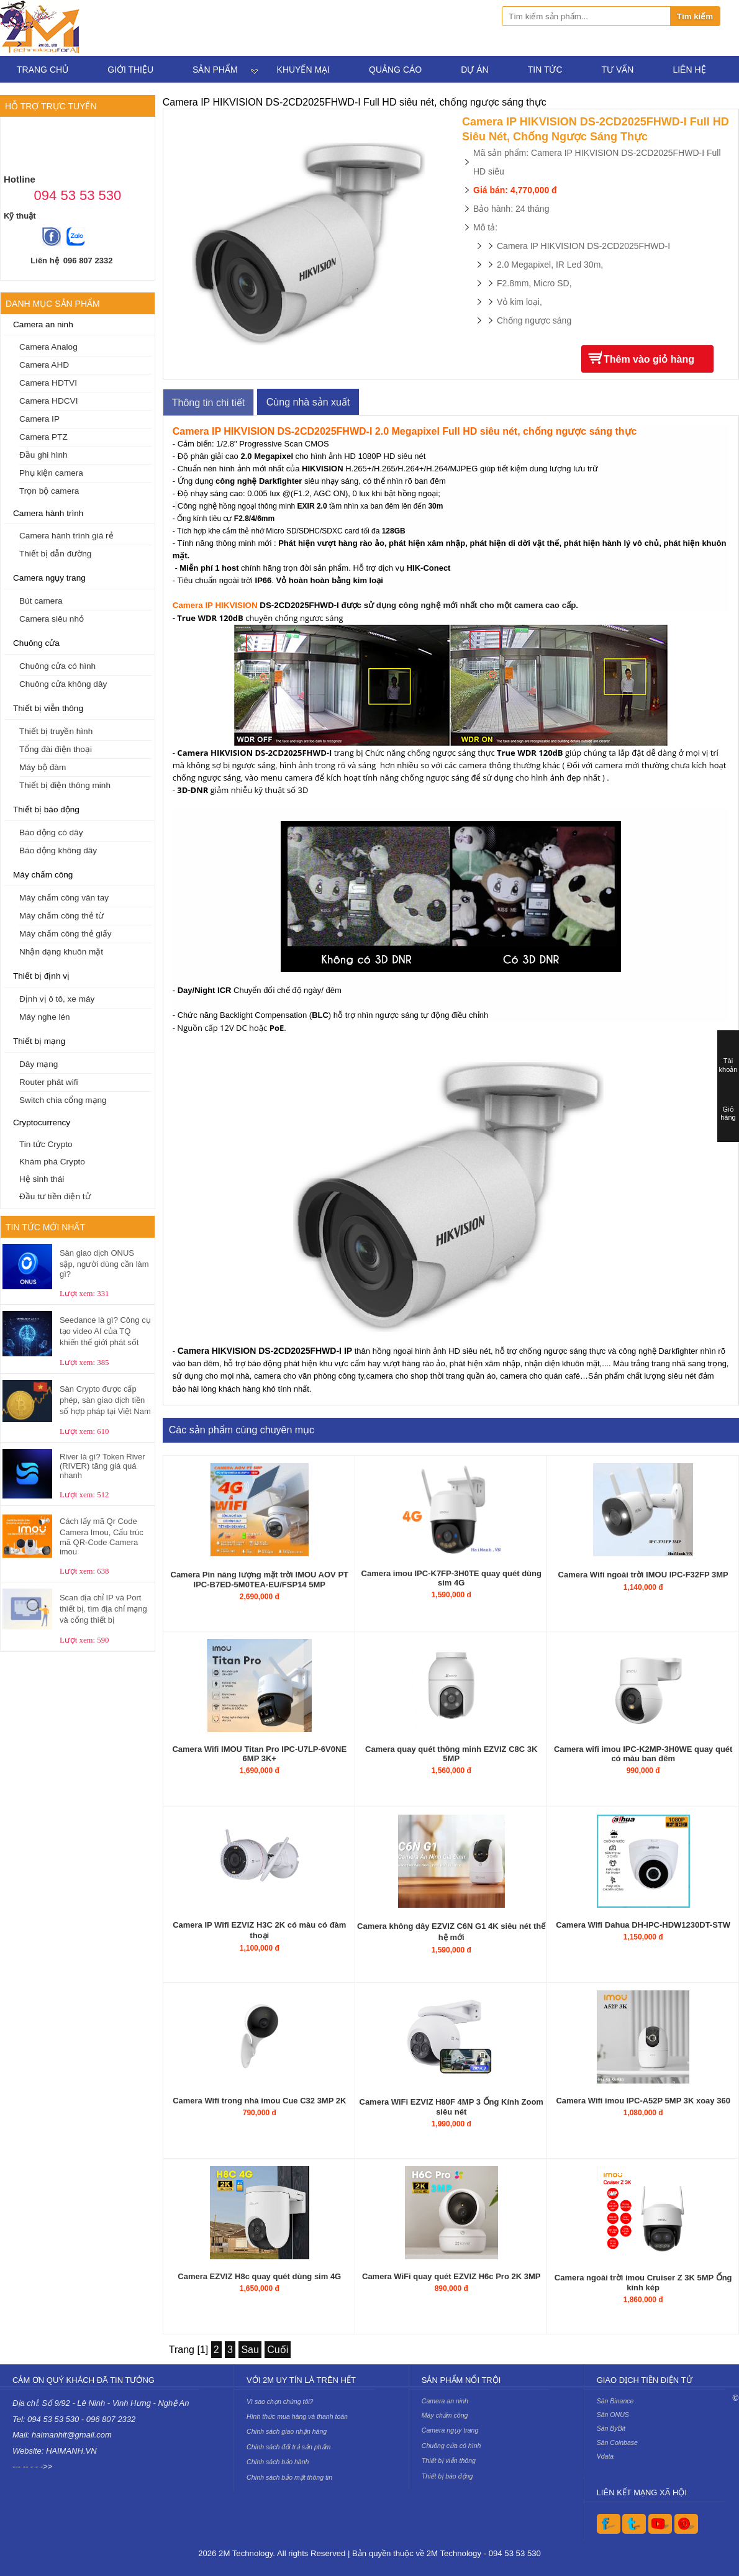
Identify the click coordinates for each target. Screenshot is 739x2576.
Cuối (277, 2349)
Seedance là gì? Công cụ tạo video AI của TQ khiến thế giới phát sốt (105, 1331)
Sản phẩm (215, 70)
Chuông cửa (36, 643)
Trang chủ (42, 70)
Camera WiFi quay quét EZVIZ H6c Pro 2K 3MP (451, 2276)
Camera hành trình (48, 513)
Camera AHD (44, 365)
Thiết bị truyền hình (56, 731)
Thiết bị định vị (41, 976)
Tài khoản (728, 1065)
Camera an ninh (43, 324)
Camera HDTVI (48, 383)
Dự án (474, 70)
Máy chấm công (43, 874)
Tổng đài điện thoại (55, 749)
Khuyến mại (303, 70)
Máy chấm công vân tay (64, 897)
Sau (249, 2349)
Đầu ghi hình (43, 455)
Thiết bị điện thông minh (65, 785)
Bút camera (41, 600)
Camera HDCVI (48, 401)
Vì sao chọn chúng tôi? (280, 2401)
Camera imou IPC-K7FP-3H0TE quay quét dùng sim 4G (451, 1578)
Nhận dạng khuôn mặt (61, 951)
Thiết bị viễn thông (48, 708)
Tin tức (545, 70)
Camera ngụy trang (49, 578)
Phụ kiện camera (51, 473)
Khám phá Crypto (52, 1161)
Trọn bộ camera (49, 491)
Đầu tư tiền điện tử (55, 1196)
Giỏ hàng (727, 1113)
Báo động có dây (51, 832)
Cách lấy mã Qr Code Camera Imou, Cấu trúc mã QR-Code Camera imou (101, 1536)
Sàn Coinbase (617, 2442)
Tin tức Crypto (46, 1144)
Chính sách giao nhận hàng (287, 2431)
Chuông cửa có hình (57, 666)
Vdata (605, 2456)
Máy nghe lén (44, 1017)
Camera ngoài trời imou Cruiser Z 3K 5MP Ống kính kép (643, 2282)
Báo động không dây (58, 850)
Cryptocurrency (41, 1122)
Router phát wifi (48, 1082)
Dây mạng (38, 1064)
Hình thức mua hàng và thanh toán (297, 2416)
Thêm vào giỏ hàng (649, 359)
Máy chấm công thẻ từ (61, 915)
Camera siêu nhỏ (51, 619)
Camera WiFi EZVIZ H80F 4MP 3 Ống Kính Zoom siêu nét (451, 2106)
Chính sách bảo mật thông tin (289, 2477)
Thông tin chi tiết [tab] (208, 402)
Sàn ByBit (611, 2428)
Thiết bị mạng (39, 1041)
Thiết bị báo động (46, 809)
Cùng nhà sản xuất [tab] (308, 402)
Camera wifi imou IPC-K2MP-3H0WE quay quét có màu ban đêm (643, 1753)
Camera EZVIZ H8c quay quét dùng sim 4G (259, 2276)
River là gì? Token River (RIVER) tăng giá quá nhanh (102, 1466)
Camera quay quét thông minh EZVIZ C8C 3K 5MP (451, 1753)
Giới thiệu (130, 70)
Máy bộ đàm (42, 767)
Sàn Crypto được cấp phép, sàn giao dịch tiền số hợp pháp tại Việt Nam (105, 1400)
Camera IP (39, 419)
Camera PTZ (43, 437)
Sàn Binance (615, 2401)
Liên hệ (689, 70)
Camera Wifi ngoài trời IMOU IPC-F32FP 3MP (643, 1574)
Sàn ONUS (613, 2414)
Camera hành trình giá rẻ (66, 535)
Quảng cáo (395, 70)
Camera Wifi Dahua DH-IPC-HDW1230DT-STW (643, 1925)
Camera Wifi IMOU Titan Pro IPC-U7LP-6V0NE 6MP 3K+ (259, 1753)
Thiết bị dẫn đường (55, 553)
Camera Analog (48, 346)
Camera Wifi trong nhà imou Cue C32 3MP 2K (259, 2100)
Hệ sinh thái (41, 1179)
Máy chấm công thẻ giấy (65, 933)
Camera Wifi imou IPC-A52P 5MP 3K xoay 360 (643, 2100)
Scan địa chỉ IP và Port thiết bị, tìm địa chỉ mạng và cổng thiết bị (103, 1609)
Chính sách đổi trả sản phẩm (288, 2447)
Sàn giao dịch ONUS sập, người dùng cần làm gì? (104, 1263)
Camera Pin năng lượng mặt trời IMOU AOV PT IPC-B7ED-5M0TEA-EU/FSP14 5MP (260, 1579)
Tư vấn (618, 70)
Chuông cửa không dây (63, 684)
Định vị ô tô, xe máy (56, 999)
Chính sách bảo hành (278, 2461)
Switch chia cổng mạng (63, 1100)
